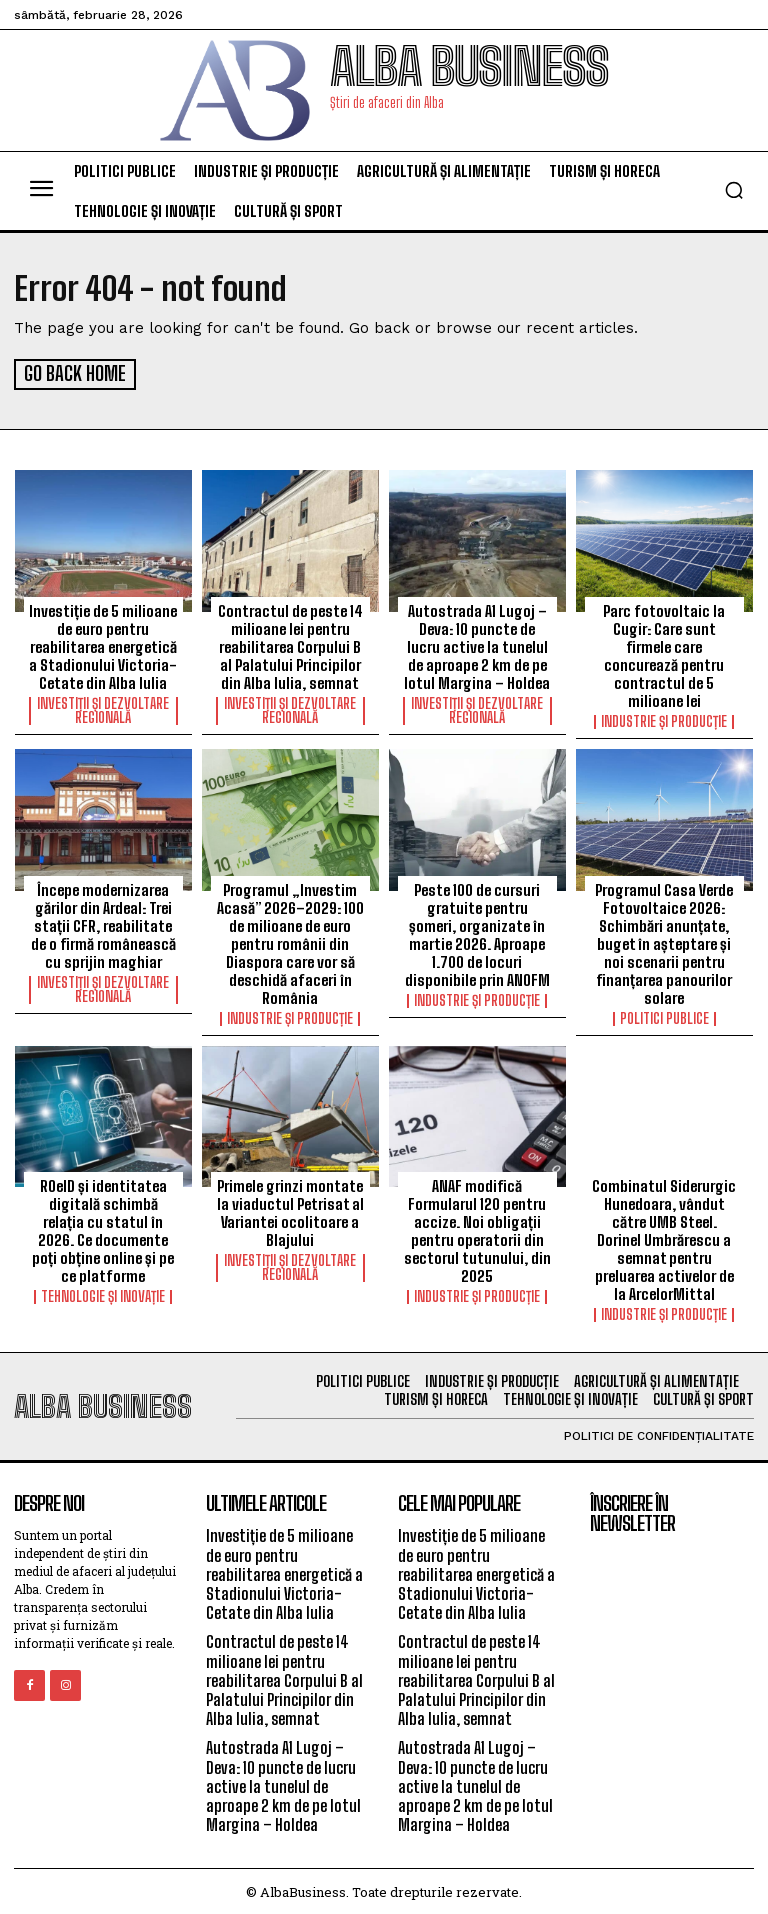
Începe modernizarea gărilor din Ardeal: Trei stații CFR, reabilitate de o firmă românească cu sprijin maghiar (103, 923)
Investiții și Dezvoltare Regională (103, 708)
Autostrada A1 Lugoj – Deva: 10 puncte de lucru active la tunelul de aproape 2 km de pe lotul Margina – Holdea (477, 644)
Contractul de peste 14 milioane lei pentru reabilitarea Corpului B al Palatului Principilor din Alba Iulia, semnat (290, 644)
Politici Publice (664, 1016)
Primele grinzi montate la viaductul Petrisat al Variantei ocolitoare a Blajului (290, 1211)
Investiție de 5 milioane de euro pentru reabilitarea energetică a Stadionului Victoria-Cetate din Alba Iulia (103, 644)
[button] (734, 190)
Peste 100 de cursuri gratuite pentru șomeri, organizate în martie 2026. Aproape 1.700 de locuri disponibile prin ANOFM (477, 932)
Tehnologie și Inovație (103, 1295)
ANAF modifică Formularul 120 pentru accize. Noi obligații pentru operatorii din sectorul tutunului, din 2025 (477, 1229)
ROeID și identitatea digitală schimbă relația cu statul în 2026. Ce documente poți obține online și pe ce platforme (103, 1229)
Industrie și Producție (664, 719)
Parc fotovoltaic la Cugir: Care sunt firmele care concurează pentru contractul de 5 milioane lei (664, 653)
